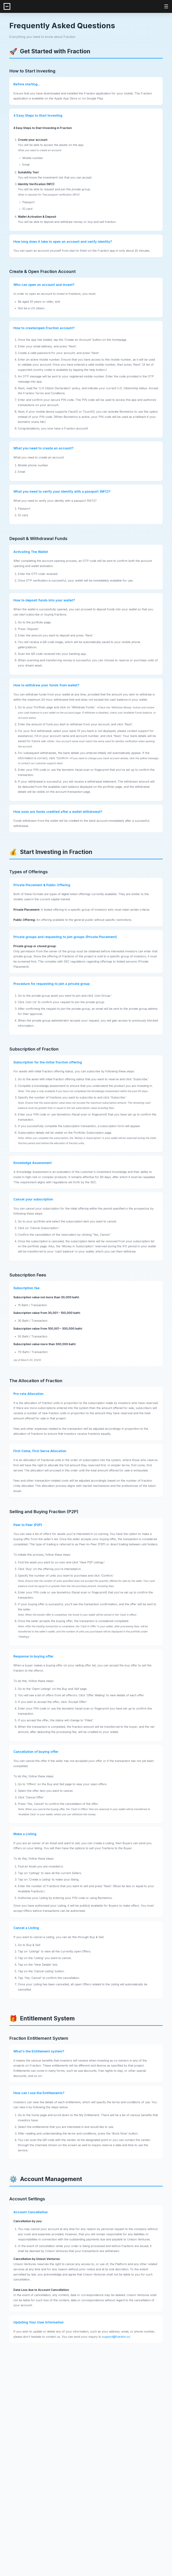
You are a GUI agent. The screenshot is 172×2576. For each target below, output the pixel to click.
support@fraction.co (117, 2381)
